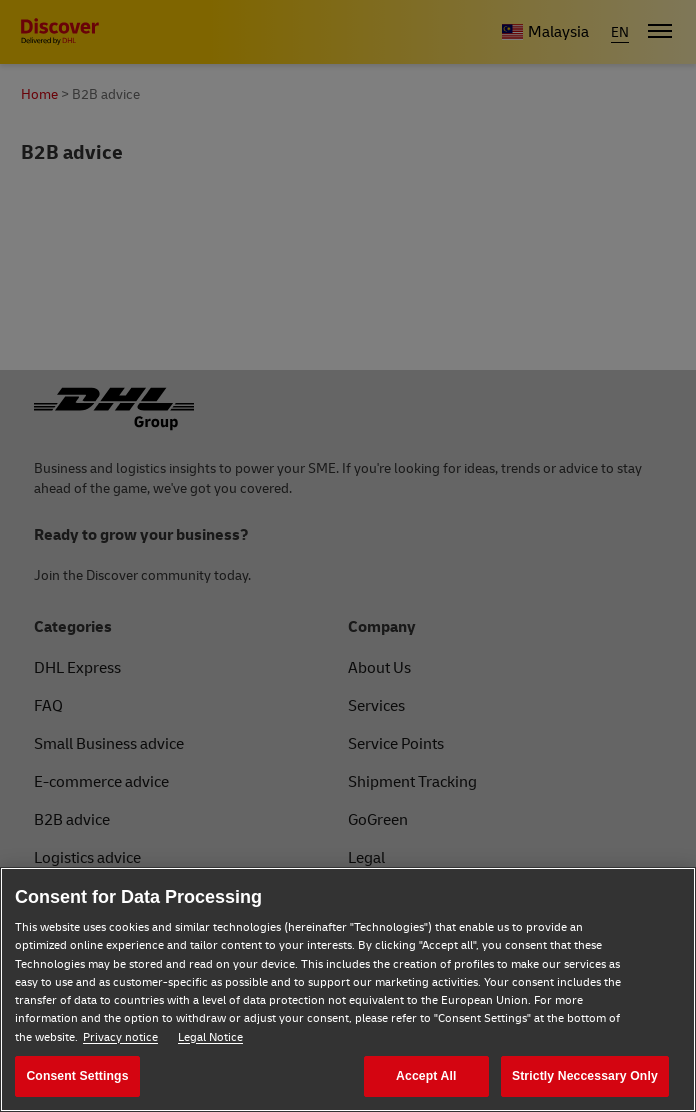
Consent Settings (77, 1076)
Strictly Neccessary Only (585, 1076)
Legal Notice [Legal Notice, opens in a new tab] (210, 1037)
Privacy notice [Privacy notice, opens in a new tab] (120, 1037)
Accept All (426, 1076)
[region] (348, 989)
